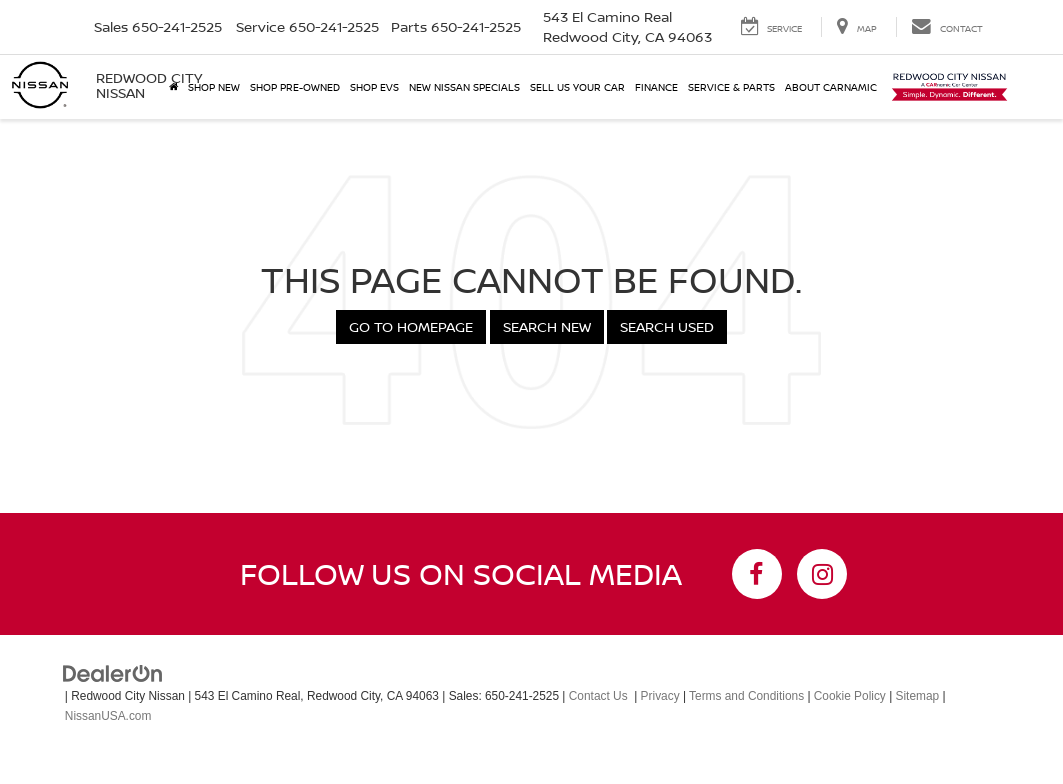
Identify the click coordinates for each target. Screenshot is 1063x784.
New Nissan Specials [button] (464, 87)
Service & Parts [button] (731, 87)
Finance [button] (656, 87)
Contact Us (598, 696)
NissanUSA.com (108, 716)
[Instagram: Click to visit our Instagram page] (822, 574)
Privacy (660, 696)
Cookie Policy (850, 696)
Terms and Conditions (746, 696)
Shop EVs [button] (374, 87)
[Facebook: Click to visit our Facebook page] (757, 574)
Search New (547, 326)
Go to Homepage (411, 326)
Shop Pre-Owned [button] (295, 87)
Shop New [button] (214, 87)
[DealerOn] (113, 673)
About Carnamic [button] (831, 87)
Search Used (667, 326)
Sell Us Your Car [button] (577, 87)
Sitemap (918, 696)
